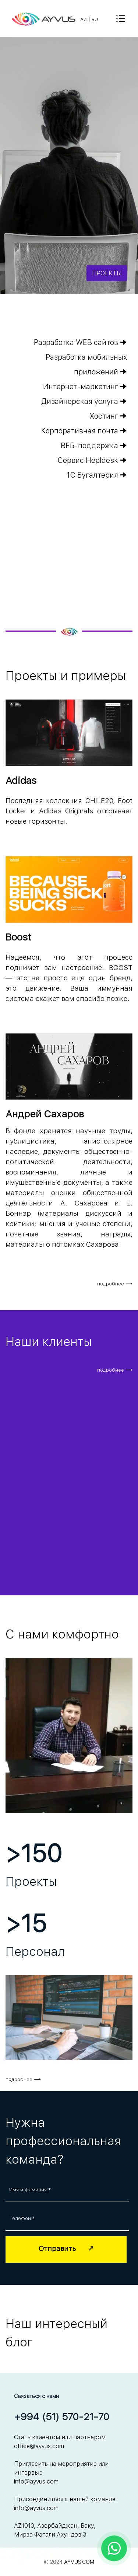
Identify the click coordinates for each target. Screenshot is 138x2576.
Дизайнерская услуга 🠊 (84, 401)
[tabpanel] (93, 19)
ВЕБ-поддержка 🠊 (94, 445)
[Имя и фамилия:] (67, 2189)
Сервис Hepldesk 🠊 (92, 460)
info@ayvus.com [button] (36, 2481)
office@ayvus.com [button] (39, 2446)
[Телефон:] (67, 2218)
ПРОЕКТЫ (106, 273)
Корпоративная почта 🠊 (84, 430)
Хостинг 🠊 (108, 416)
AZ (83, 19)
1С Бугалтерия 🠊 (97, 475)
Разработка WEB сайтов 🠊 (80, 342)
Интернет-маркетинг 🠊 (85, 386)
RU (95, 19)
